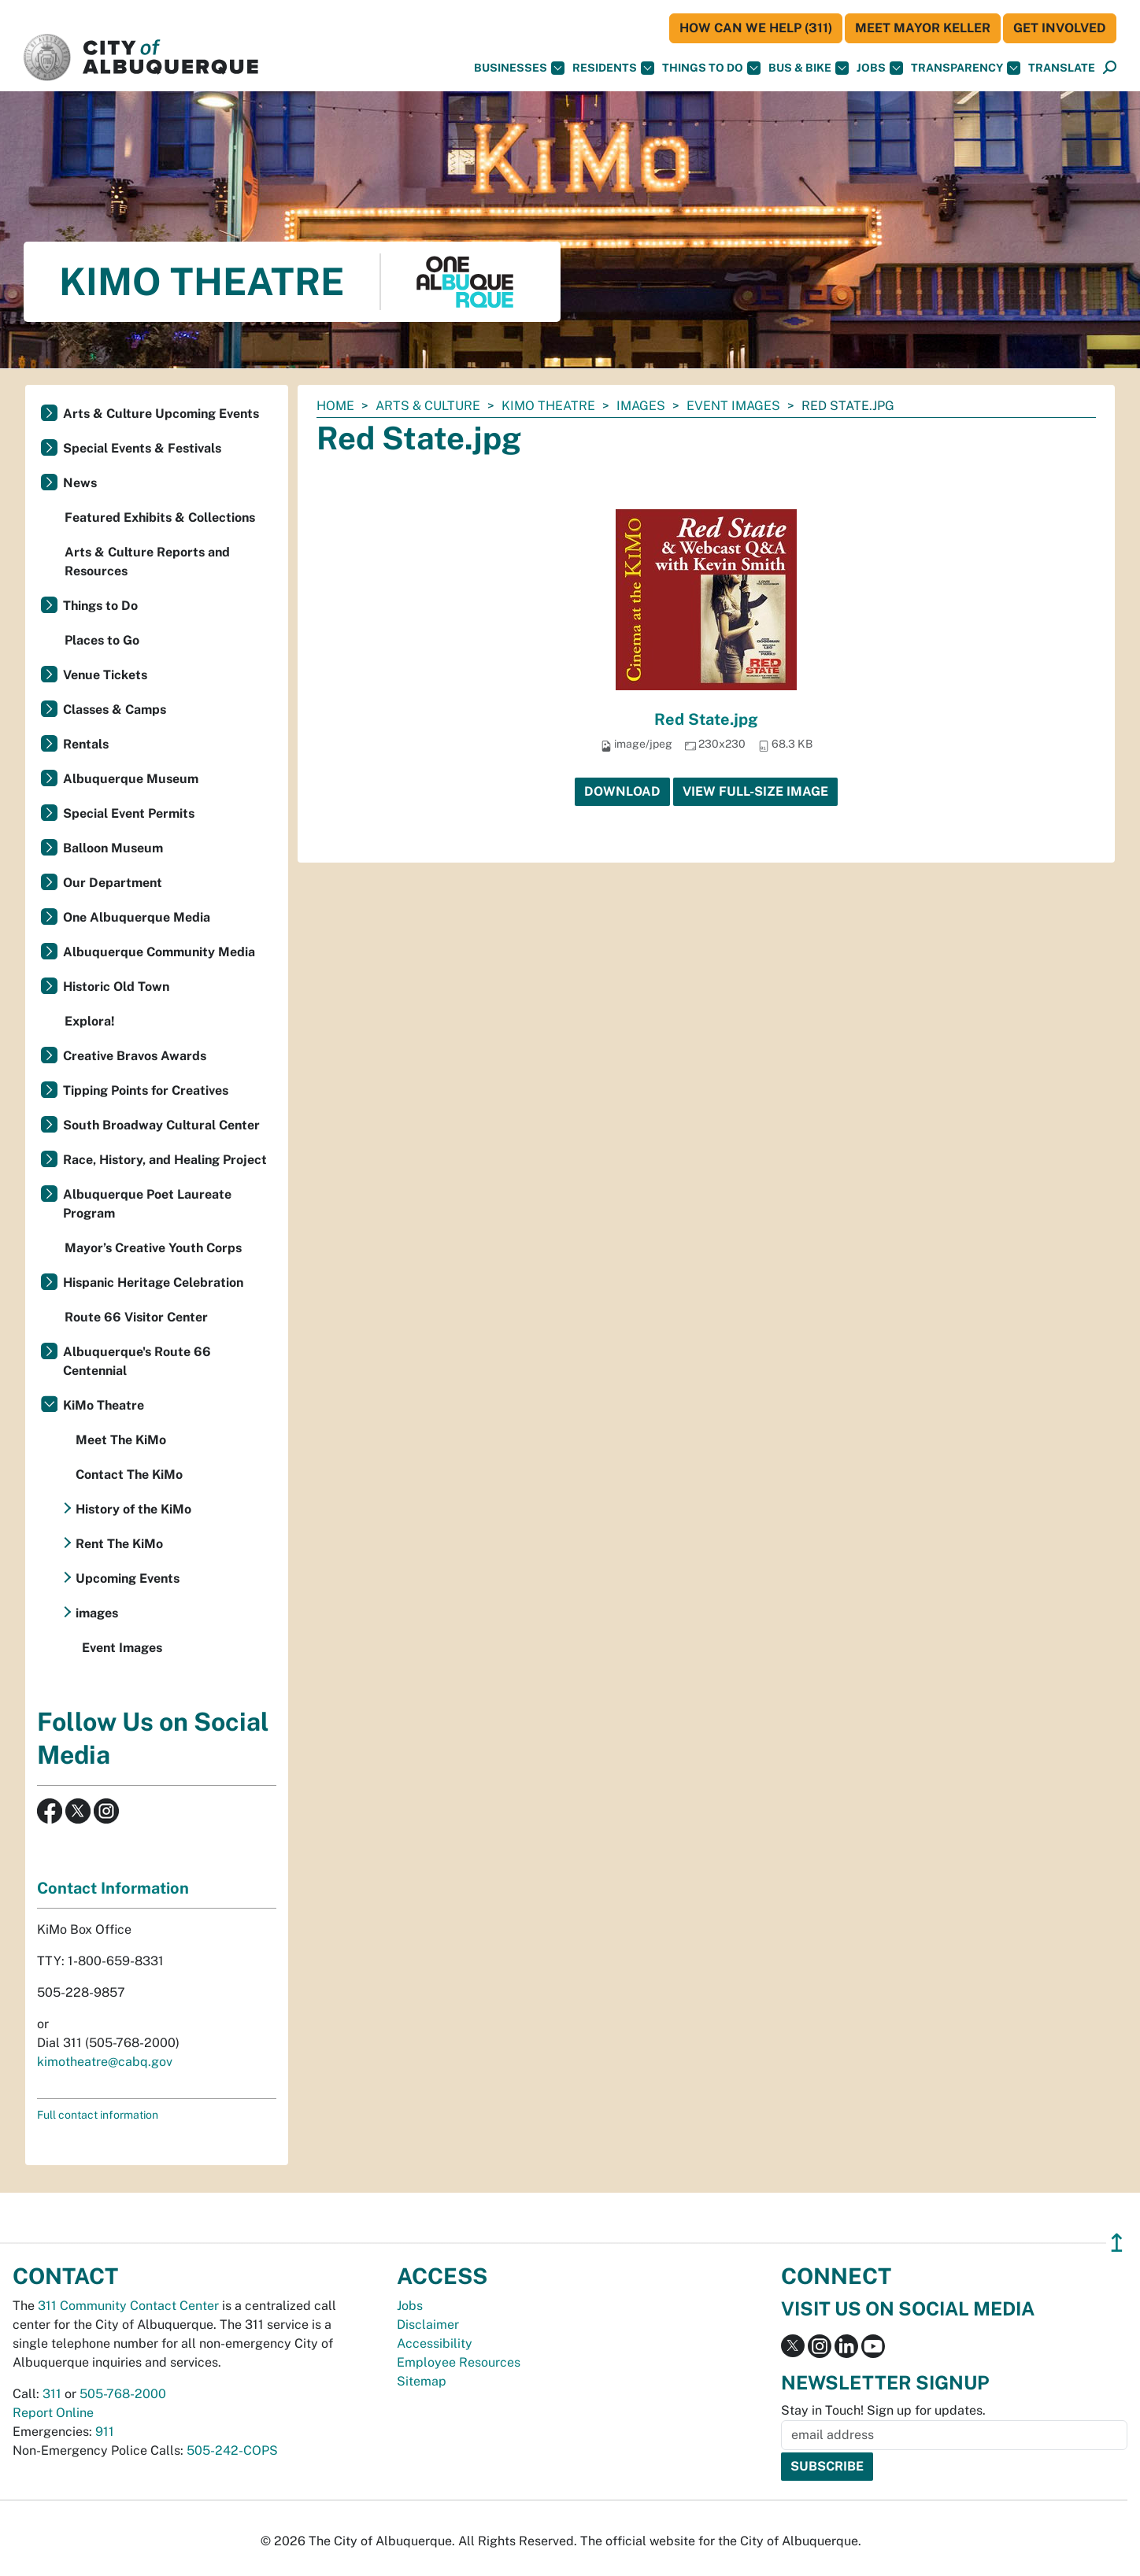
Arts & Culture (428, 405)
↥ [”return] (1116, 2242)
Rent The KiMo (119, 1543)
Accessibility (434, 2343)
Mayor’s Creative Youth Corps (153, 1247)
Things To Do (711, 68)
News (80, 482)
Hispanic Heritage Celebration (153, 1282)
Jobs (880, 68)
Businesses (519, 68)
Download (622, 791)
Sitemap (421, 2381)
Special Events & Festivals (142, 448)
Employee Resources (458, 2362)
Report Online (53, 2412)
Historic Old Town (116, 986)
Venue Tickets (105, 674)
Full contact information (97, 2114)
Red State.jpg (706, 719)
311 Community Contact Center (128, 2305)
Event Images (733, 405)
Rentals (86, 744)
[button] (1061, 68)
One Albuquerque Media (136, 917)
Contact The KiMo (129, 1474)
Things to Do (100, 605)
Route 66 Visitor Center (136, 1317)
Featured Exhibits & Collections (160, 517)
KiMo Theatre (548, 405)
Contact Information (113, 1888)
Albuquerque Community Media (159, 951)
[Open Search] (1109, 68)
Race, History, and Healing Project (165, 1159)
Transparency (965, 68)
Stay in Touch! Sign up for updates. (883, 2410)
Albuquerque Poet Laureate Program (147, 1204)
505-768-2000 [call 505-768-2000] (123, 2393)
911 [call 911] (104, 2431)
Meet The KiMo (121, 1439)
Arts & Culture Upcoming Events (161, 413)
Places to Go (102, 640)
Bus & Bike (808, 68)
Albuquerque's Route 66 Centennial (137, 1361)
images (640, 405)
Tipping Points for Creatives (145, 1090)
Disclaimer (428, 2324)
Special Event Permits (128, 813)
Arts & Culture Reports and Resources (147, 561)
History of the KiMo (133, 1509)
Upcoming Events (128, 1578)
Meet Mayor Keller (922, 27)
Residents (613, 68)
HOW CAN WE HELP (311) (755, 27)
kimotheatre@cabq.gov (104, 2061)
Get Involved (1059, 27)
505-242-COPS (232, 2450)
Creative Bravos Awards (134, 1055)
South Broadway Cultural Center (161, 1125)
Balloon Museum (113, 848)
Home (335, 405)
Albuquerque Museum (130, 778)
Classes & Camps (114, 709)
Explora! (90, 1021)
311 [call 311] (52, 2393)
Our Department (112, 882)
